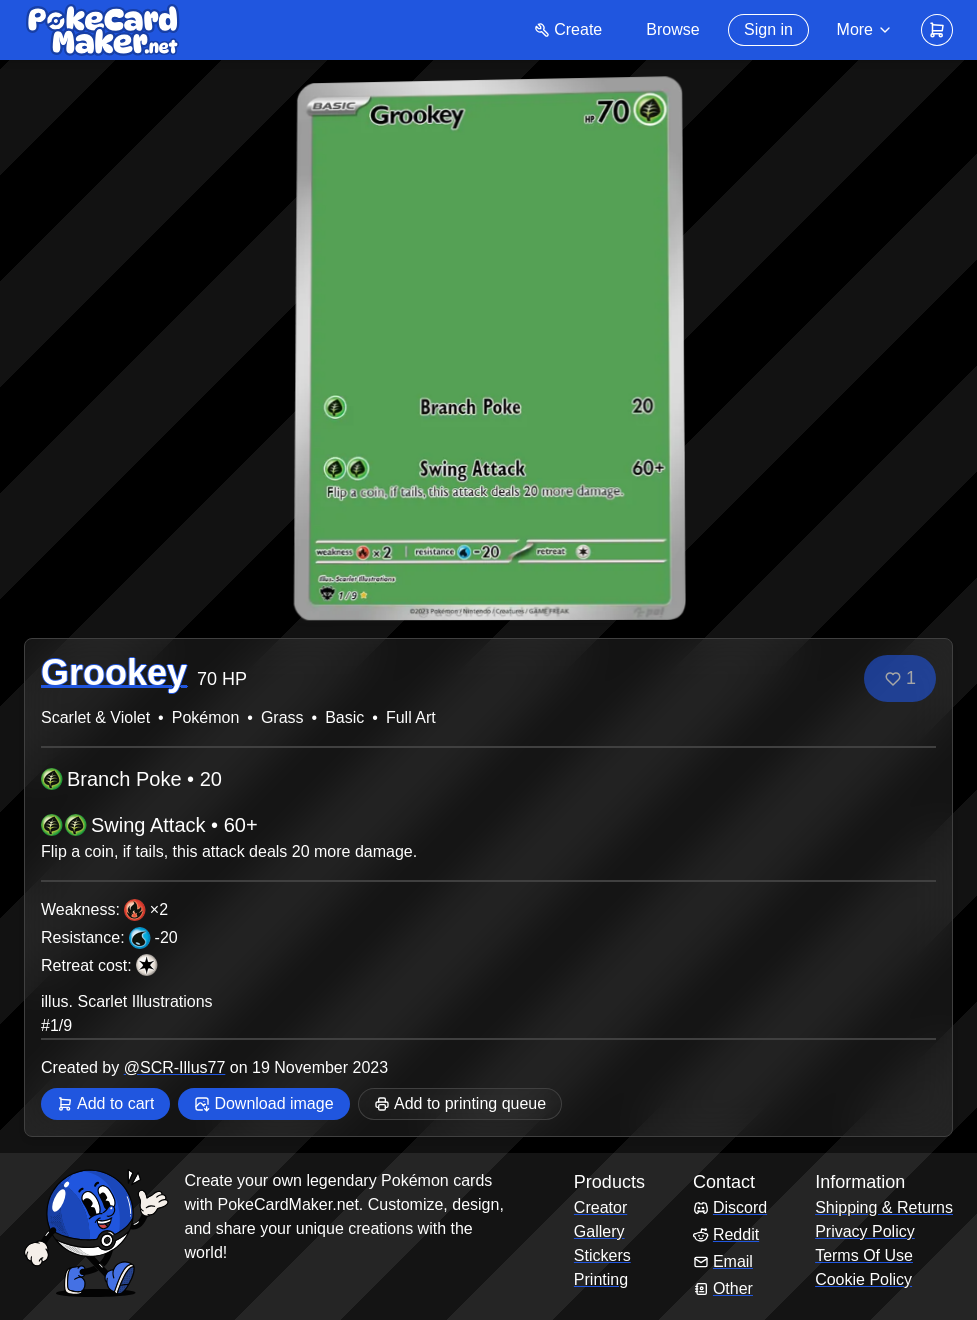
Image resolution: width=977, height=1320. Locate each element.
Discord (730, 1207)
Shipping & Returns (884, 1207)
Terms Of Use (864, 1255)
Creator (600, 1207)
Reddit (726, 1234)
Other (723, 1288)
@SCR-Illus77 (175, 1067)
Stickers (602, 1255)
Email (723, 1261)
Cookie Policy (863, 1279)
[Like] (900, 678)
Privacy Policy (865, 1231)
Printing (601, 1279)
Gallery (599, 1231)
